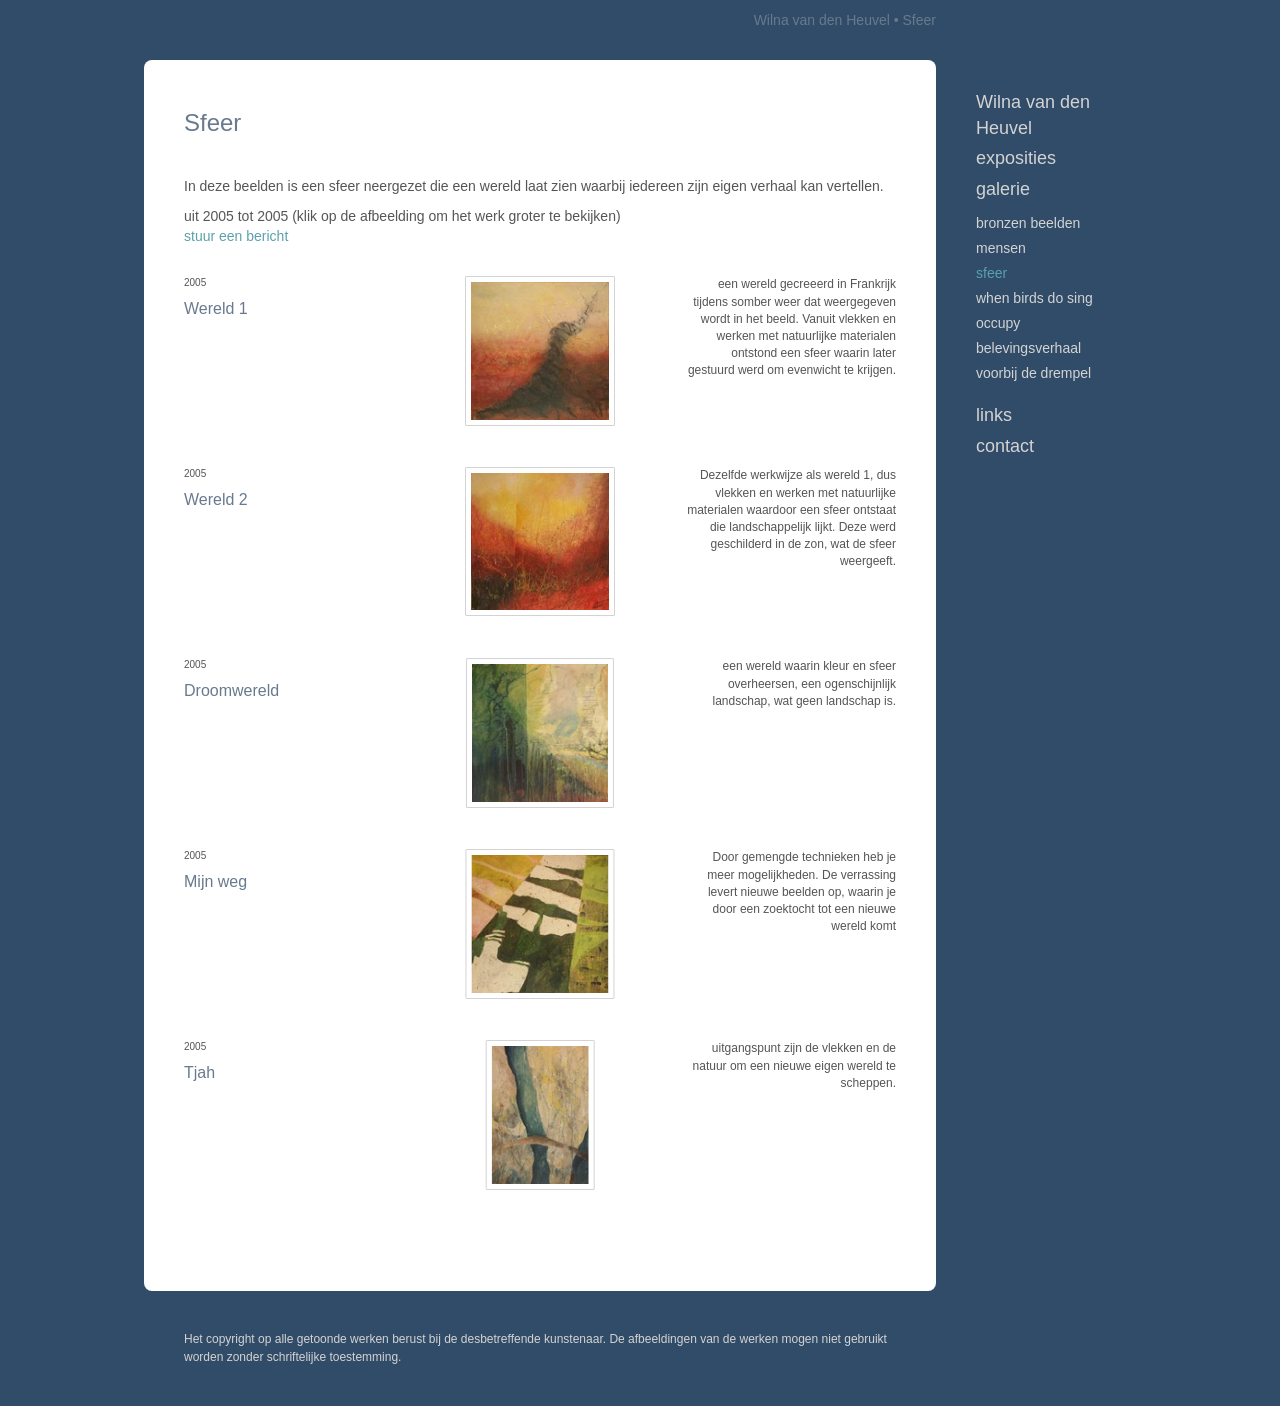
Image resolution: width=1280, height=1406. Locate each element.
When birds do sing (1034, 298)
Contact (1005, 446)
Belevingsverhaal (1028, 348)
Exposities (1016, 158)
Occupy (998, 323)
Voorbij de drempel (1033, 373)
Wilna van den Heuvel (822, 20)
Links (994, 415)
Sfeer (991, 273)
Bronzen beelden (1028, 223)
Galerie (1003, 189)
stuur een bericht (236, 236)
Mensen (1001, 248)
